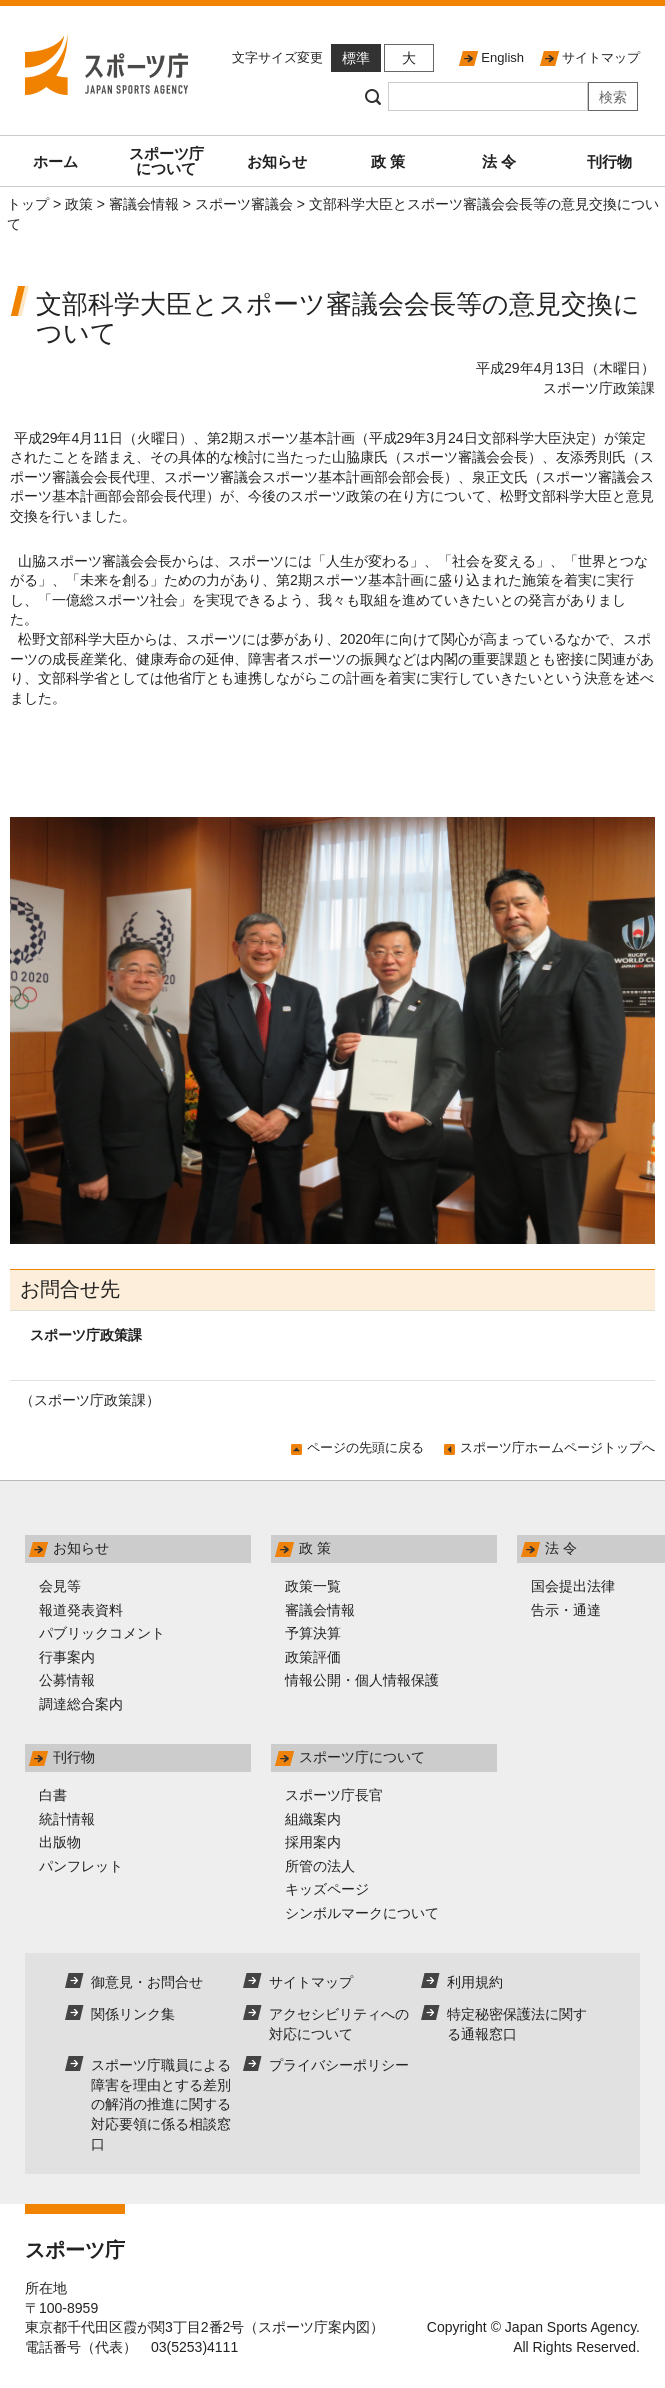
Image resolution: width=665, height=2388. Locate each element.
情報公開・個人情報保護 (362, 1680)
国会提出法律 (573, 1586)
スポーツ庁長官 (334, 1795)
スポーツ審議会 (244, 204)
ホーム (55, 161)
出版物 (60, 1842)
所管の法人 (320, 1866)
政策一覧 (313, 1586)
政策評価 (313, 1657)
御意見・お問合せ (147, 1982)
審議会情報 (144, 204)
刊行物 (609, 161)
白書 (53, 1795)
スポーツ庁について (166, 161)
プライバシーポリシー (339, 2065)
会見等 (60, 1586)
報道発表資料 (81, 1610)
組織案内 (313, 1819)
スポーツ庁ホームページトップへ (557, 1447)
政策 (79, 204)
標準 (356, 58)
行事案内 (67, 1657)
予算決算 (313, 1633)
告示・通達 (566, 1610)
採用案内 (313, 1842)
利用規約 (475, 1982)
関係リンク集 (133, 2014)
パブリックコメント (102, 1633)
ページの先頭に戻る (365, 1447)
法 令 (499, 161)
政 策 (388, 161)
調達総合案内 (81, 1704)
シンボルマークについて (362, 1913)
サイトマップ (601, 57)
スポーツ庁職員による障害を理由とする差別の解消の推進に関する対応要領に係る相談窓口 (161, 2104)
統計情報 (67, 1819)
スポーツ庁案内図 (314, 2327)
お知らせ (277, 161)
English (502, 57)
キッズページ (327, 1889)
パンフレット (81, 1866)
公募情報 (67, 1680)
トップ (28, 204)
